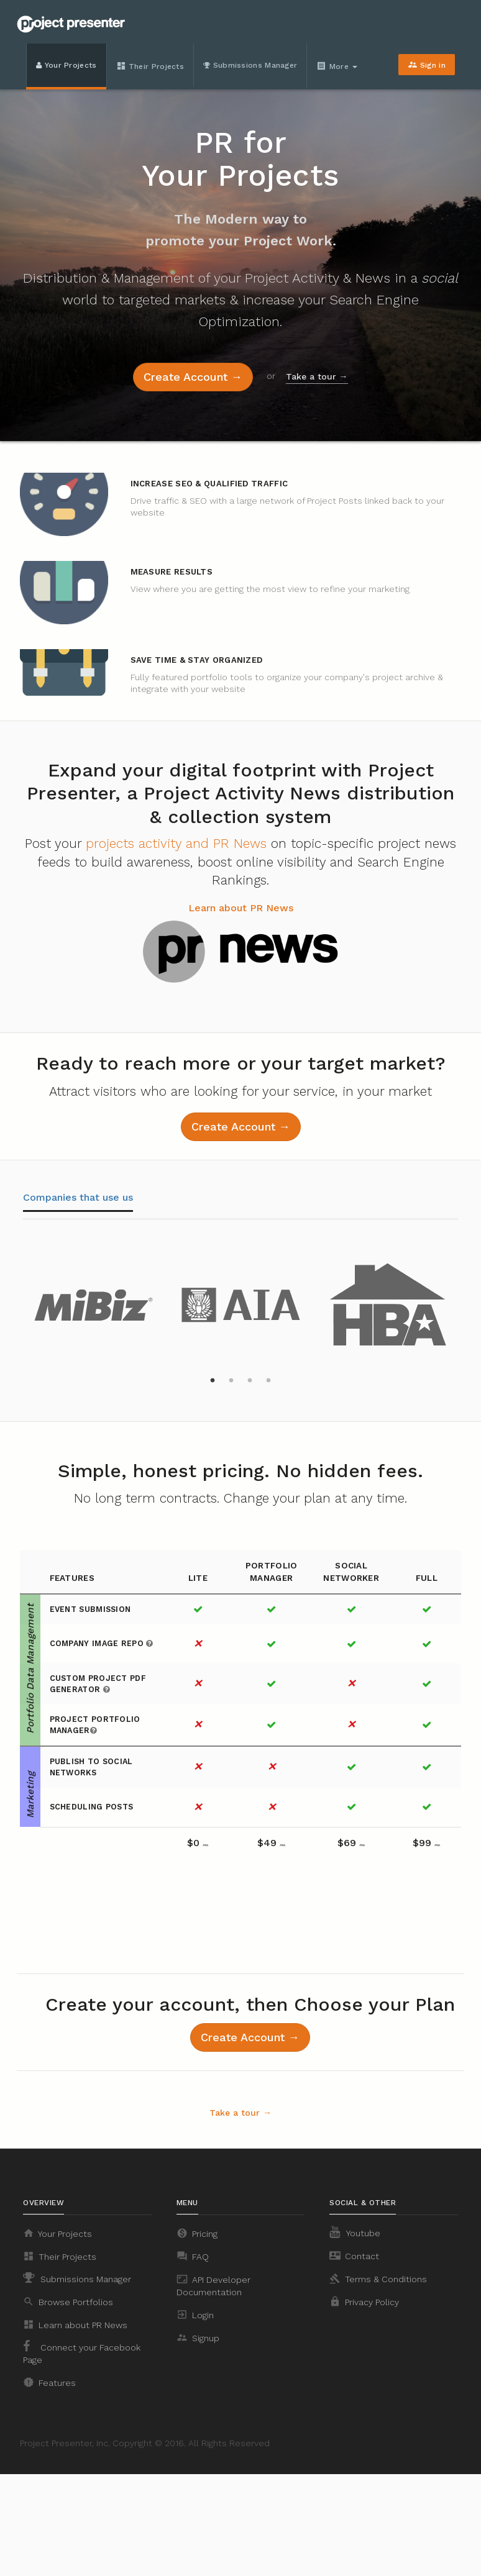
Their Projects (150, 66)
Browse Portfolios (68, 2301)
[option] (93, 1301)
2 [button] (231, 1381)
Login (195, 2314)
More (336, 66)
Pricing (197, 2233)
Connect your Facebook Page (81, 2352)
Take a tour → (317, 376)
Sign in (427, 65)
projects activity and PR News (176, 843)
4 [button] (268, 1381)
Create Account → (193, 376)
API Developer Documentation (213, 2285)
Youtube (354, 2232)
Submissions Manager (250, 65)
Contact (354, 2255)
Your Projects (66, 65)
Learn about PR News (240, 908)
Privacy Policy (364, 2301)
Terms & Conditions (378, 2278)
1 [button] (212, 1381)
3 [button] (250, 1381)
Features (49, 2382)
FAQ (192, 2256)
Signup (197, 2337)
